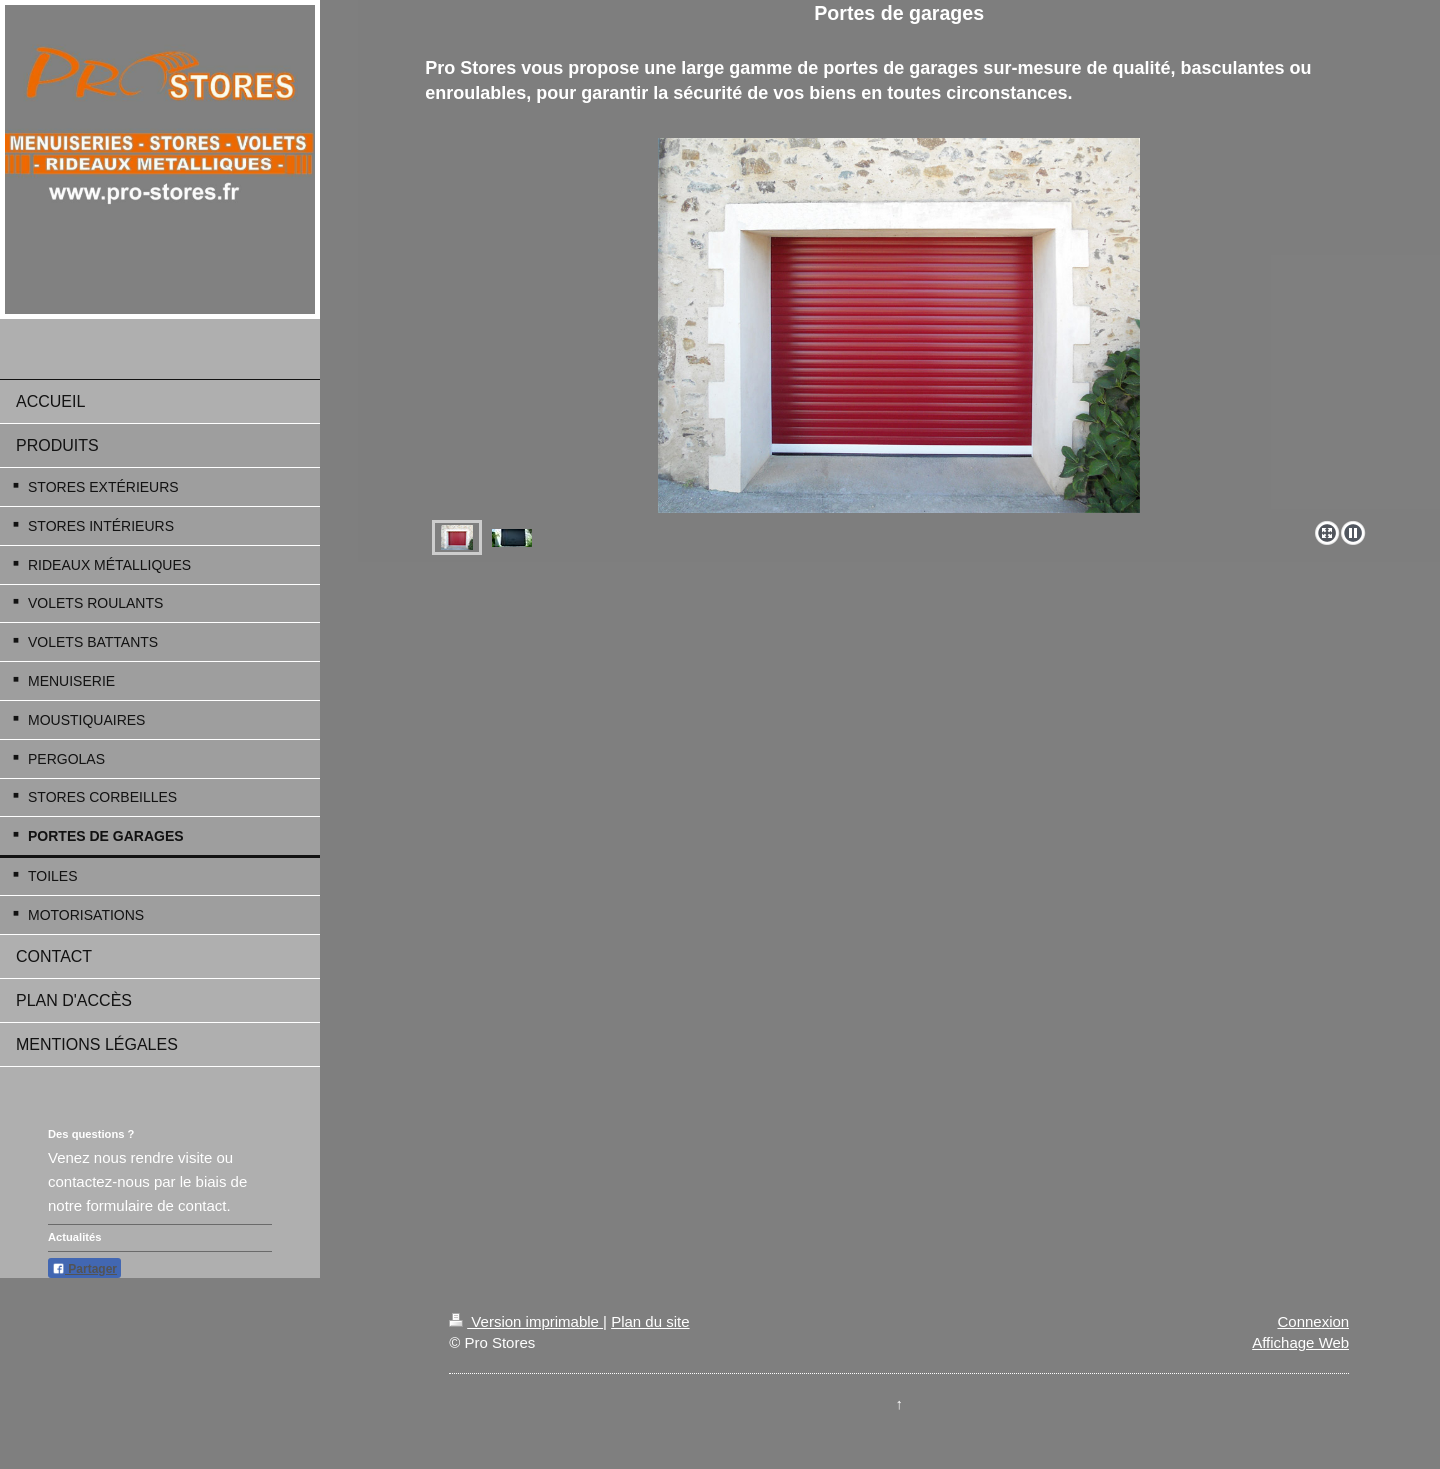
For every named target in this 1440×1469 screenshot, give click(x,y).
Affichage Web (1300, 1342)
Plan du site (650, 1321)
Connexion (1313, 1321)
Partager (84, 1269)
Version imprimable (526, 1321)
